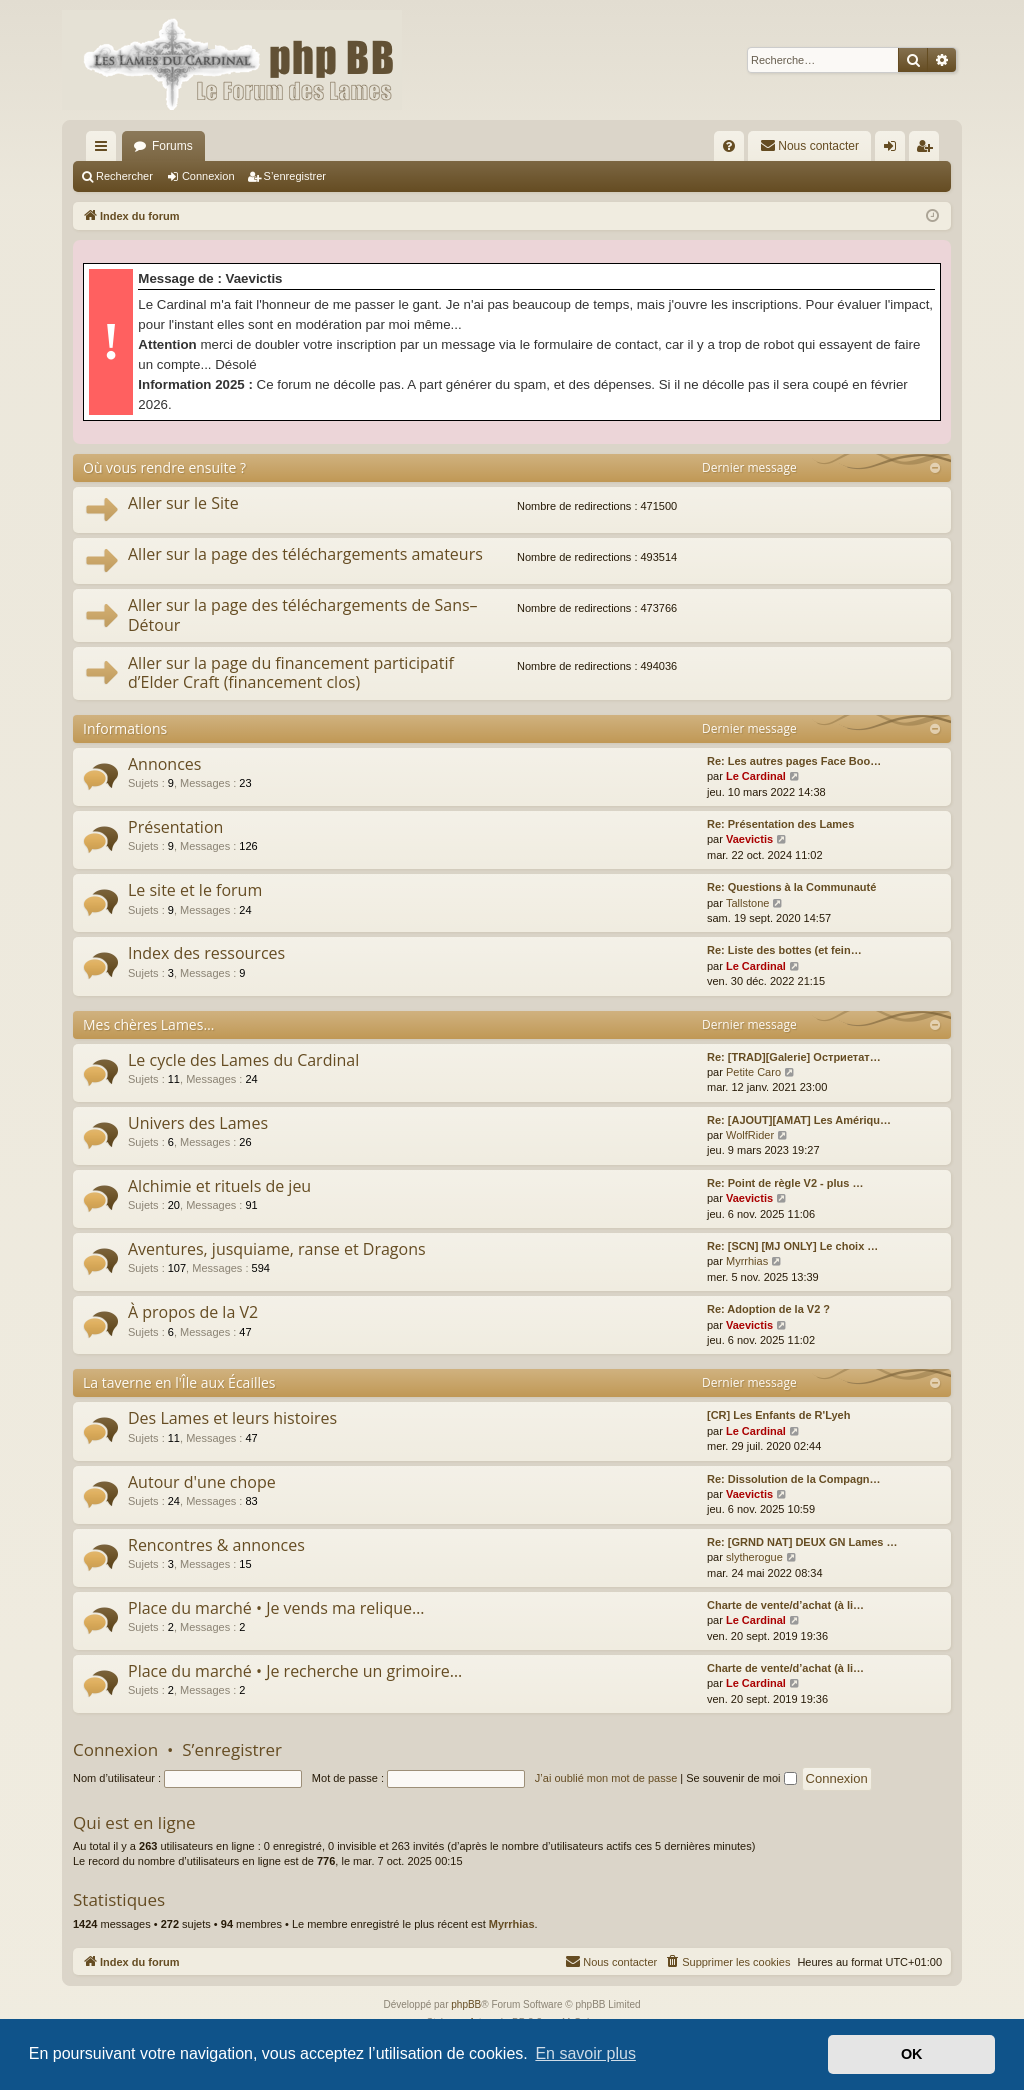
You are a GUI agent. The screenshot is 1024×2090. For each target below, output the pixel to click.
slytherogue (754, 1557)
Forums (172, 146)
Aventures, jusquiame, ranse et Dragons (277, 1249)
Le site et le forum (195, 890)
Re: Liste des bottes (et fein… (784, 950)
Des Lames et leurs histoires (232, 1418)
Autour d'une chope (202, 1482)
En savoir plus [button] (585, 2053)
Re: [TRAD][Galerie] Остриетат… (794, 1057)
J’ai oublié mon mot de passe (606, 1778)
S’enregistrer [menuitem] (928, 150)
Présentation (175, 827)
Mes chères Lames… (148, 1024)
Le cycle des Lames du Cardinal (243, 1060)
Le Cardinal (756, 776)
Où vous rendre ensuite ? (164, 467)
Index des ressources (206, 953)
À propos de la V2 (193, 1312)
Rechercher (124, 176)
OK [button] (912, 2054)
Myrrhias (747, 1261)
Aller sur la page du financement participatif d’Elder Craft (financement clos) (291, 672)
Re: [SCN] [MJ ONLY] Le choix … (792, 1246)
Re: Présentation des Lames (780, 824)
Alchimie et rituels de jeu (219, 1186)
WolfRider (750, 1135)
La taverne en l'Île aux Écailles (179, 1382)
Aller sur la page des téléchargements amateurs (305, 554)
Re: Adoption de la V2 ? (768, 1309)
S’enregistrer (295, 176)
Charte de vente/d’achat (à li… (785, 1605)
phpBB (466, 2004)
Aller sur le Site (183, 503)
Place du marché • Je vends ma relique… (276, 1608)
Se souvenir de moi (741, 1778)
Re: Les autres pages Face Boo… (794, 761)
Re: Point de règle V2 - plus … (785, 1183)
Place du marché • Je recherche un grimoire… (295, 1671)
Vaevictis (749, 839)
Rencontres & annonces (216, 1545)
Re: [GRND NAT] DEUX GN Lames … (802, 1542)
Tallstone (747, 903)
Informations (125, 728)
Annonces (164, 764)
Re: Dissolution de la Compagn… (794, 1479)
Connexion (208, 176)
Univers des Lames (198, 1123)
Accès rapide (105, 150)
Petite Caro (753, 1072)
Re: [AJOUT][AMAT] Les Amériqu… (799, 1120)
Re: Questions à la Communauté (791, 887)
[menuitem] (729, 146)
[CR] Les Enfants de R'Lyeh (778, 1415)
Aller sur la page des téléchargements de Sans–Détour (303, 614)
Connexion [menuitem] (894, 150)
